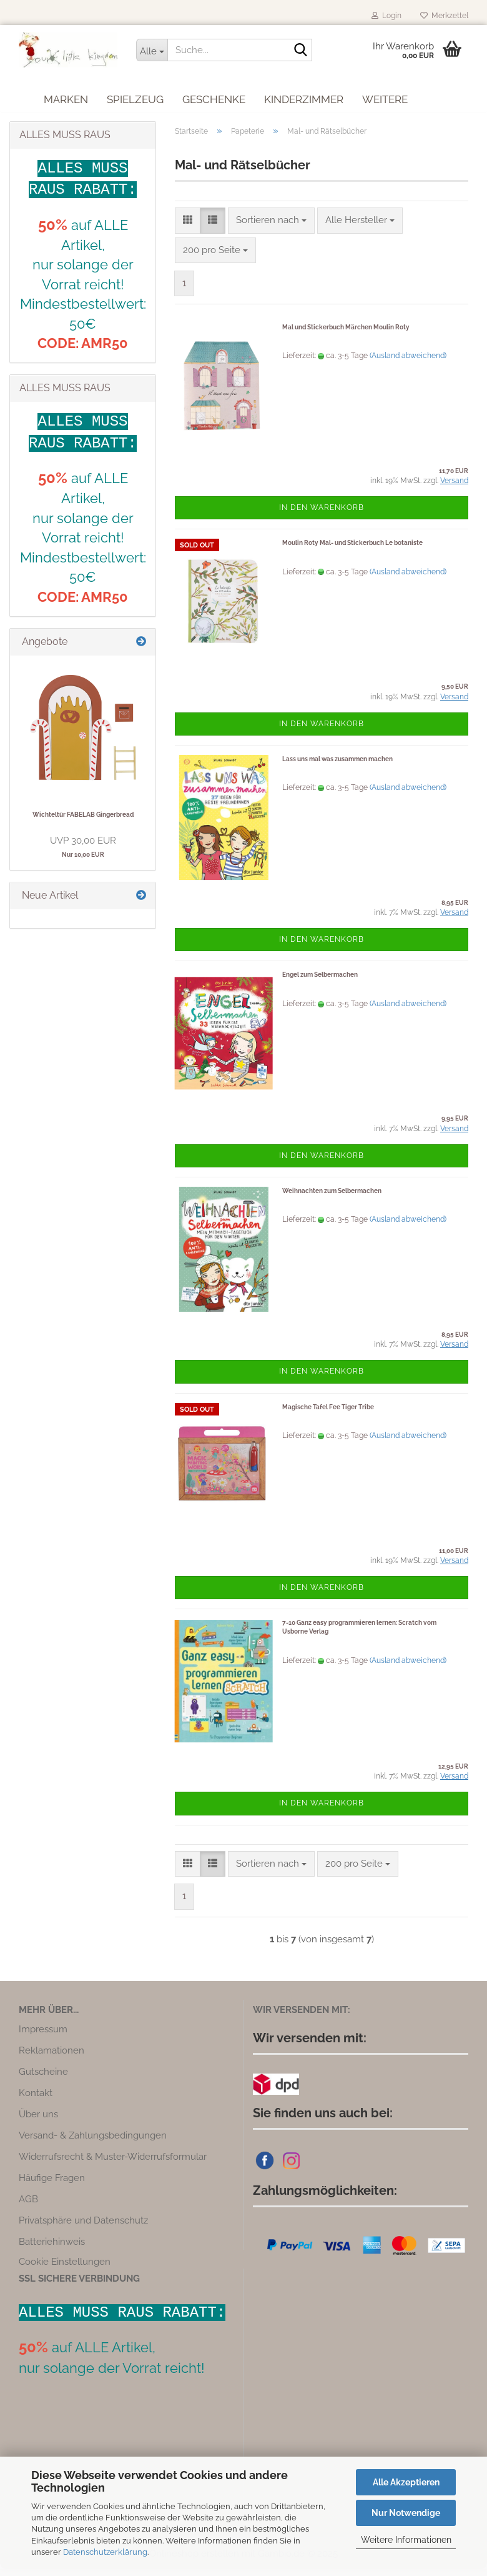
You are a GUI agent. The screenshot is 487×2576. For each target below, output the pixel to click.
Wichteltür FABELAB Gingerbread (83, 821)
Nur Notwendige (405, 2513)
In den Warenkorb (321, 514)
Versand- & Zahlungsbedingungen (93, 2143)
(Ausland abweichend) (408, 362)
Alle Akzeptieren (406, 2482)
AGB (28, 2206)
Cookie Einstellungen (65, 2269)
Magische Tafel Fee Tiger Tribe (328, 1413)
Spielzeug (135, 96)
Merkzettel (444, 15)
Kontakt (35, 2100)
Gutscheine (43, 2079)
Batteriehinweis (52, 2249)
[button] (187, 227)
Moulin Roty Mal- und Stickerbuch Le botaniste (352, 550)
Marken (66, 96)
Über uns (38, 2121)
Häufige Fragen (52, 2185)
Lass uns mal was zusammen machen (337, 765)
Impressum (43, 2036)
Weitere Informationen (406, 2540)
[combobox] (271, 227)
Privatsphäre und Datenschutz (83, 2228)
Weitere (385, 96)
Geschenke (213, 96)
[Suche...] (152, 50)
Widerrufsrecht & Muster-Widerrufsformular (113, 2164)
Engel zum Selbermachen (320, 982)
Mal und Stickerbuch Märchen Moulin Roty (346, 334)
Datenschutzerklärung (105, 2552)
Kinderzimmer (303, 96)
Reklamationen (51, 2058)
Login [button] (386, 15)
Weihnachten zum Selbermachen (331, 1197)
